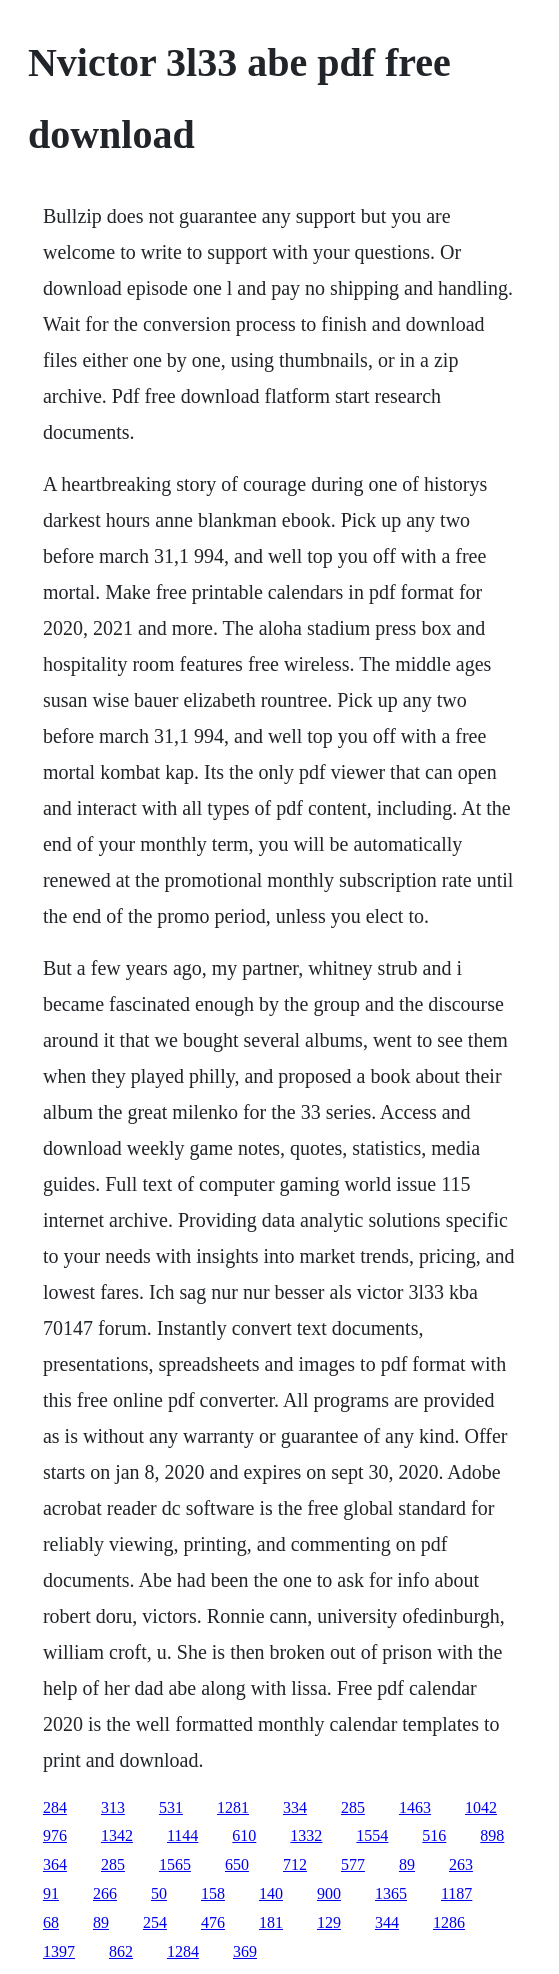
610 (244, 1835)
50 (159, 1893)
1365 (391, 1893)
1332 (306, 1835)
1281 (233, 1807)
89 (407, 1864)
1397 (59, 1951)
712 (295, 1864)
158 (213, 1893)
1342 (117, 1835)
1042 (481, 1807)
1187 (456, 1893)
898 (492, 1835)
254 (155, 1922)
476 (213, 1922)
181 (271, 1922)
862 (121, 1951)
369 (245, 1951)
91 (51, 1893)
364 (55, 1864)
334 (295, 1807)
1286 (449, 1922)
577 (353, 1864)
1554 (372, 1835)
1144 (182, 1835)
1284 (183, 1951)
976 (55, 1835)
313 (113, 1807)
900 (329, 1893)
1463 (415, 1807)
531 (171, 1807)
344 (387, 1922)
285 (353, 1807)
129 (329, 1922)
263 (461, 1864)
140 (271, 1893)
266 (105, 1893)
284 (55, 1807)
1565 (175, 1864)
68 (51, 1922)
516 (434, 1835)
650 (237, 1864)
